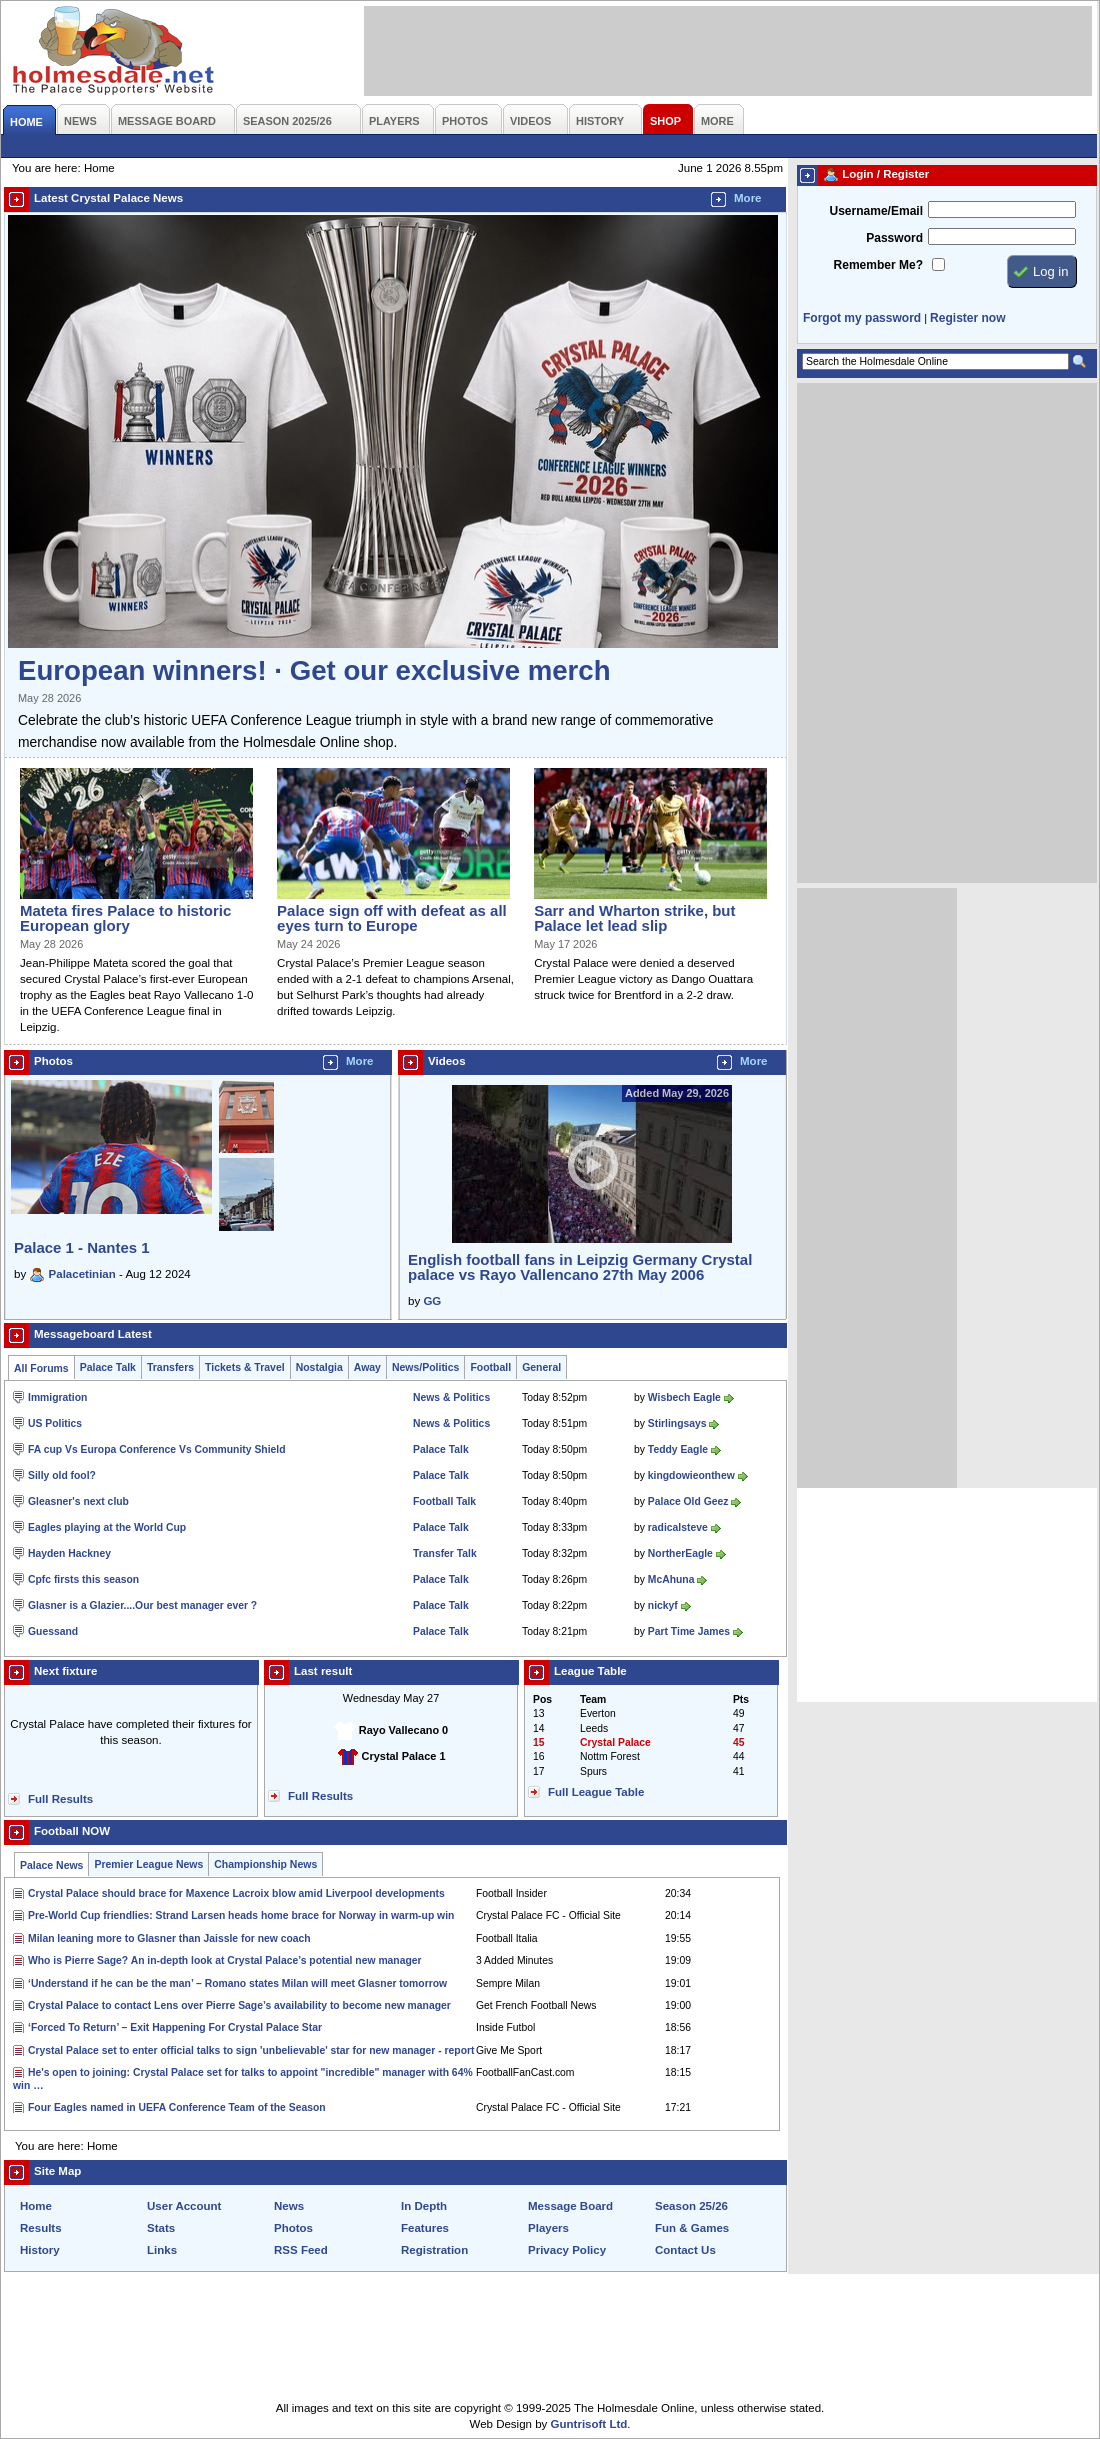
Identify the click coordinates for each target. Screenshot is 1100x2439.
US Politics (55, 1423)
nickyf (663, 1605)
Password (894, 238)
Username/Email (876, 211)
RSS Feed (301, 2250)
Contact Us (685, 2250)
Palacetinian (82, 1274)
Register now (967, 318)
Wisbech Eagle (684, 1397)
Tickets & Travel (245, 1367)
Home (36, 2206)
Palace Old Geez (688, 1501)
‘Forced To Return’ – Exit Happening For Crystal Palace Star (175, 2027)
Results (41, 2228)
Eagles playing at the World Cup (107, 1527)
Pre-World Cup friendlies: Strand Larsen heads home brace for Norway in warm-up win (241, 1915)
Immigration (57, 1397)
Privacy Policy (567, 2250)
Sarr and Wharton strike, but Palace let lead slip (634, 918)
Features (425, 2228)
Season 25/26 (691, 2206)
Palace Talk (108, 1367)
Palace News (51, 1865)
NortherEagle (680, 1553)
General (541, 1367)
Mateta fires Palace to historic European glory (125, 918)
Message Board (570, 2206)
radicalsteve (678, 1527)
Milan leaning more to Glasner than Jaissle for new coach (169, 1938)
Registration (434, 2250)
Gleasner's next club (78, 1501)
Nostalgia (319, 1367)
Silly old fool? (62, 1475)
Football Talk (444, 1501)
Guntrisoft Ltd (589, 2424)
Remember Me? (878, 265)
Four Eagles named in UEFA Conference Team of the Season (177, 2107)
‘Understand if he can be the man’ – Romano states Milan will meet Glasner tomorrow (237, 1983)
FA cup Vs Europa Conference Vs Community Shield (157, 1449)
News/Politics (426, 1367)
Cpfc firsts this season (83, 1579)
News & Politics (451, 1397)
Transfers (170, 1367)
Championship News (265, 1864)
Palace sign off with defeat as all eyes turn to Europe (392, 918)
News (289, 2206)
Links (162, 2250)
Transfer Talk (445, 1553)
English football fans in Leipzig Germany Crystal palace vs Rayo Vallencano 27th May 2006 (580, 1267)
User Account (184, 2206)
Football (490, 1367)
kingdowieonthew (691, 1475)
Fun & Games (692, 2228)
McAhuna (671, 1579)
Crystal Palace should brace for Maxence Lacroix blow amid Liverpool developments (236, 1893)
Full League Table (596, 1792)
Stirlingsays (677, 1423)
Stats (161, 2228)
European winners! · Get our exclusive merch (314, 670)
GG (432, 1301)
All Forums (41, 1368)
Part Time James (689, 1631)
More (748, 198)
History (40, 2250)
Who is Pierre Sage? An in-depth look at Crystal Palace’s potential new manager (225, 1960)
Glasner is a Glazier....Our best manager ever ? (142, 1605)
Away (367, 1367)
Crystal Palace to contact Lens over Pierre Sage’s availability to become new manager (239, 2005)
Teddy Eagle (678, 1449)
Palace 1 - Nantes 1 (82, 1247)
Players (548, 2228)
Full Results (60, 1799)
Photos (293, 2228)
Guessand (53, 1631)
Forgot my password (862, 318)
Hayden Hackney (69, 1553)
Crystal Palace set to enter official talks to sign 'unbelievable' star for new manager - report (251, 2050)
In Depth (424, 2206)
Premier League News (148, 1864)
